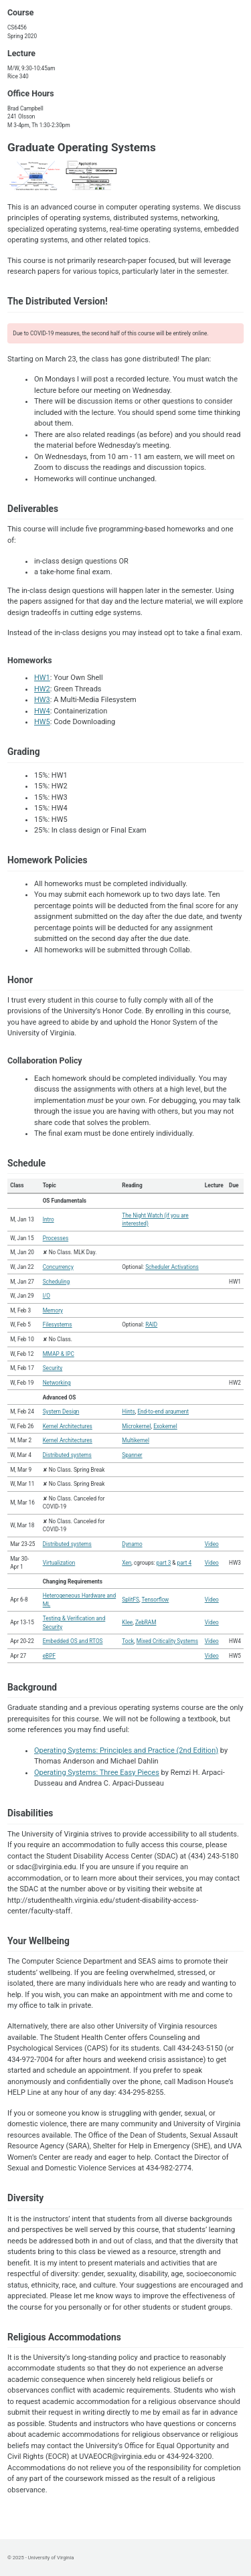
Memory (53, 1310)
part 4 (184, 1562)
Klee (127, 1622)
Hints (128, 1411)
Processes (55, 1238)
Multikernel (135, 1440)
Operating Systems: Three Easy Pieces (96, 1772)
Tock (128, 1641)
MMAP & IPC (58, 1354)
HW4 (42, 711)
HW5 (42, 721)
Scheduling (56, 1281)
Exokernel (165, 1426)
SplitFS (130, 1599)
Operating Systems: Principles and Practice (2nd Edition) (126, 1750)
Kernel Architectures (67, 1426)
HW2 (42, 689)
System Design (61, 1411)
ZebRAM (146, 1622)
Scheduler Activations (172, 1267)
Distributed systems (67, 1455)
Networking (57, 1382)
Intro (48, 1219)
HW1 (42, 677)
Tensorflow (155, 1599)
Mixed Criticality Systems (167, 1641)
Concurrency (58, 1267)
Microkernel (136, 1426)
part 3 (164, 1562)
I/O (46, 1295)
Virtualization (59, 1562)
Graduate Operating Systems (81, 147)
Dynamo (132, 1544)
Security (53, 1368)
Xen (126, 1562)
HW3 (42, 699)
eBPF (49, 1655)
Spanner (132, 1455)
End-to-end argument (163, 1411)
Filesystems (57, 1324)
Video (212, 1544)
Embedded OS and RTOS (73, 1641)
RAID (151, 1324)
